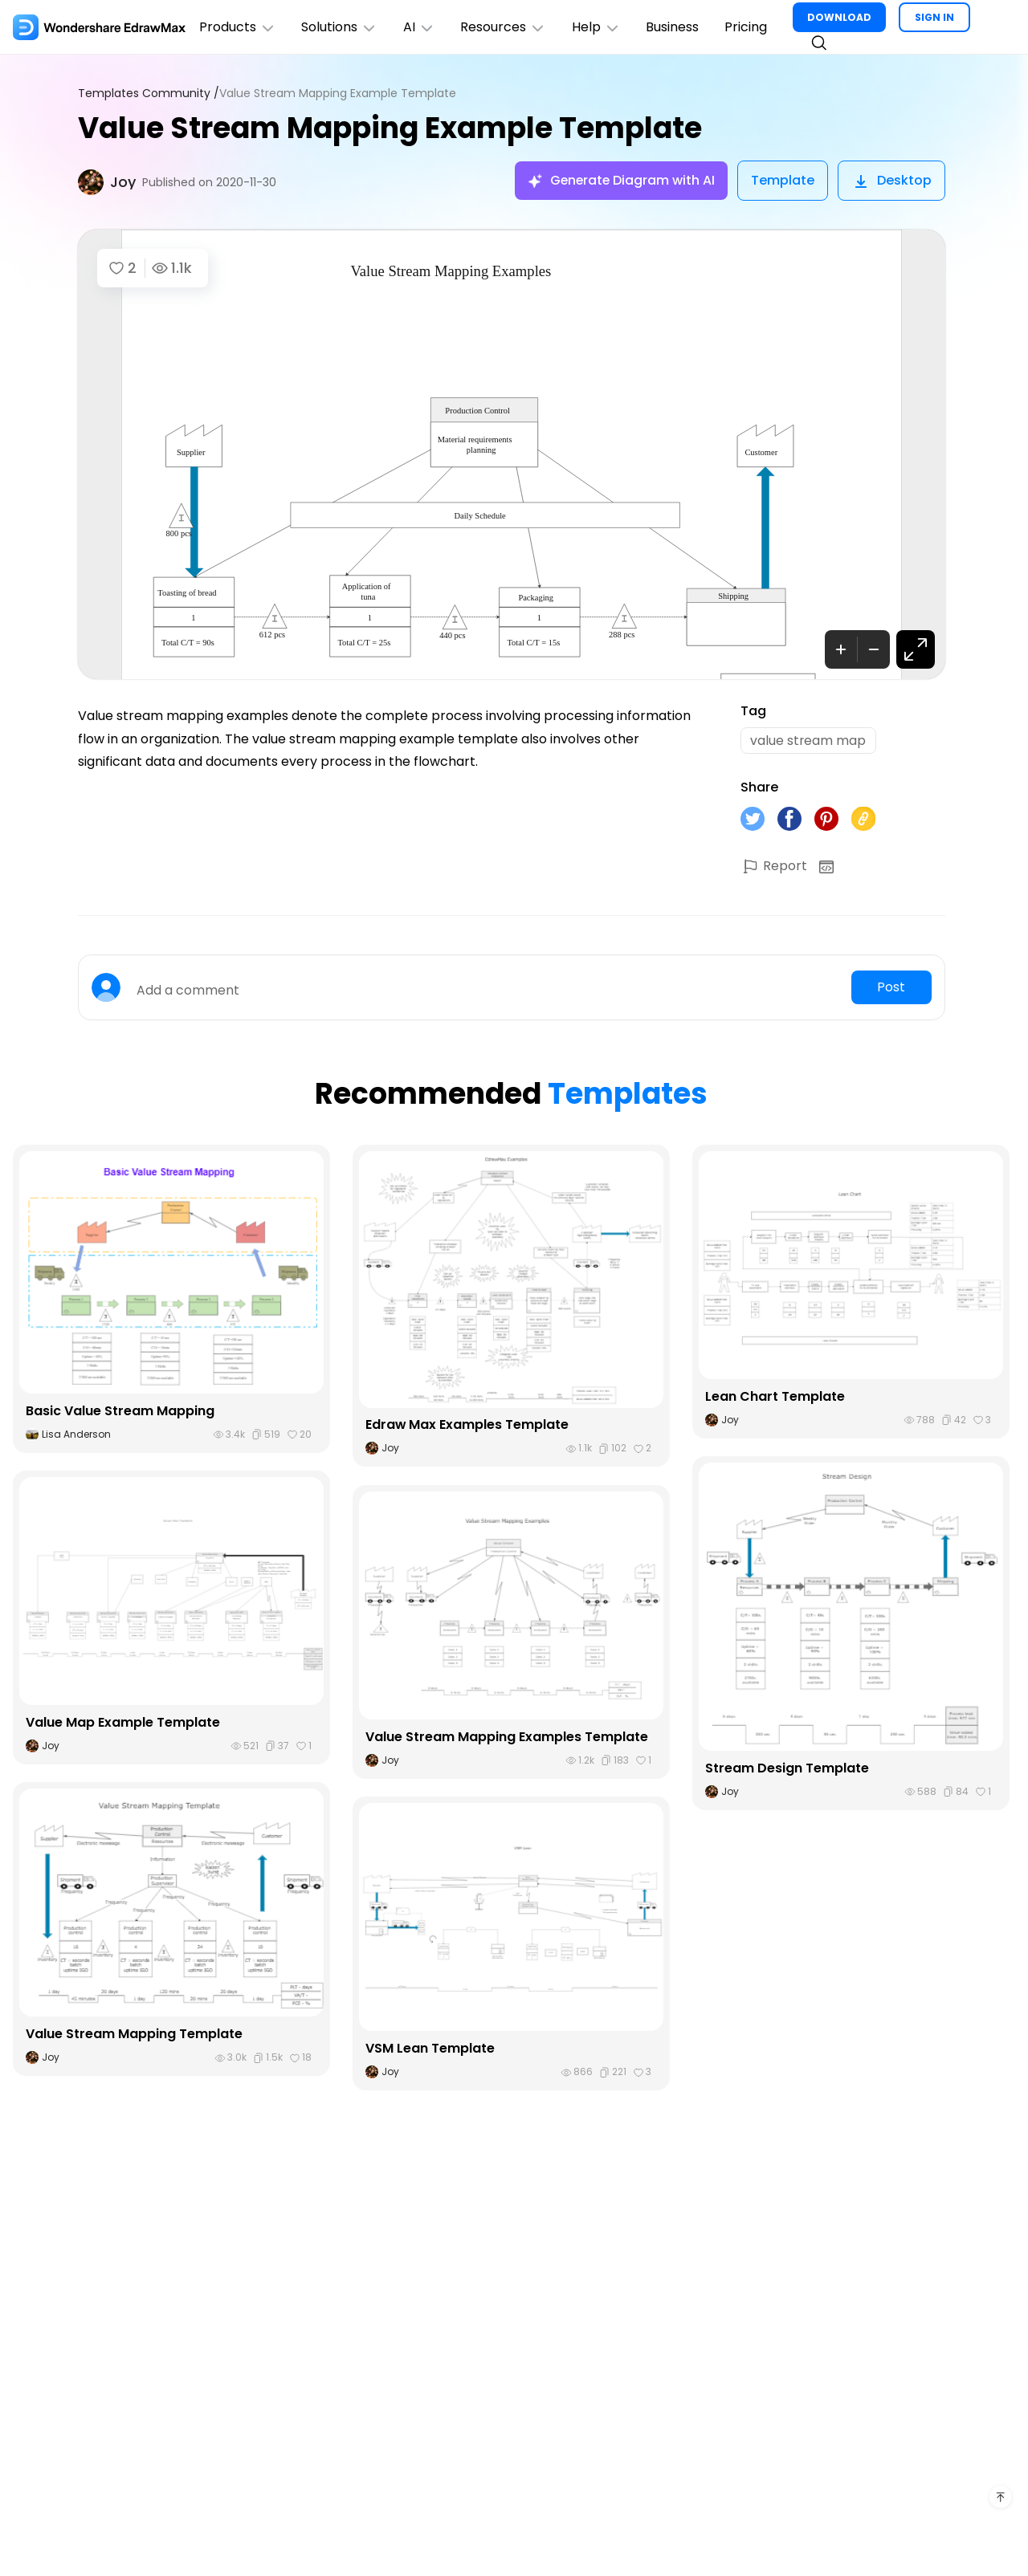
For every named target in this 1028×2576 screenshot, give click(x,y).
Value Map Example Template (123, 1723)
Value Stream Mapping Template (134, 2034)
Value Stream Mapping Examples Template (506, 1737)
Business (674, 27)
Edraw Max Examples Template (467, 1425)
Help (597, 27)
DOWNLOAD (842, 17)
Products (237, 27)
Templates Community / (148, 93)
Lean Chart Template (775, 1397)
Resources (505, 27)
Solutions (340, 27)
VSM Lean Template (430, 2049)
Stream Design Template (787, 1769)
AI (420, 27)
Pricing (748, 27)
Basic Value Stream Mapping (120, 1411)
